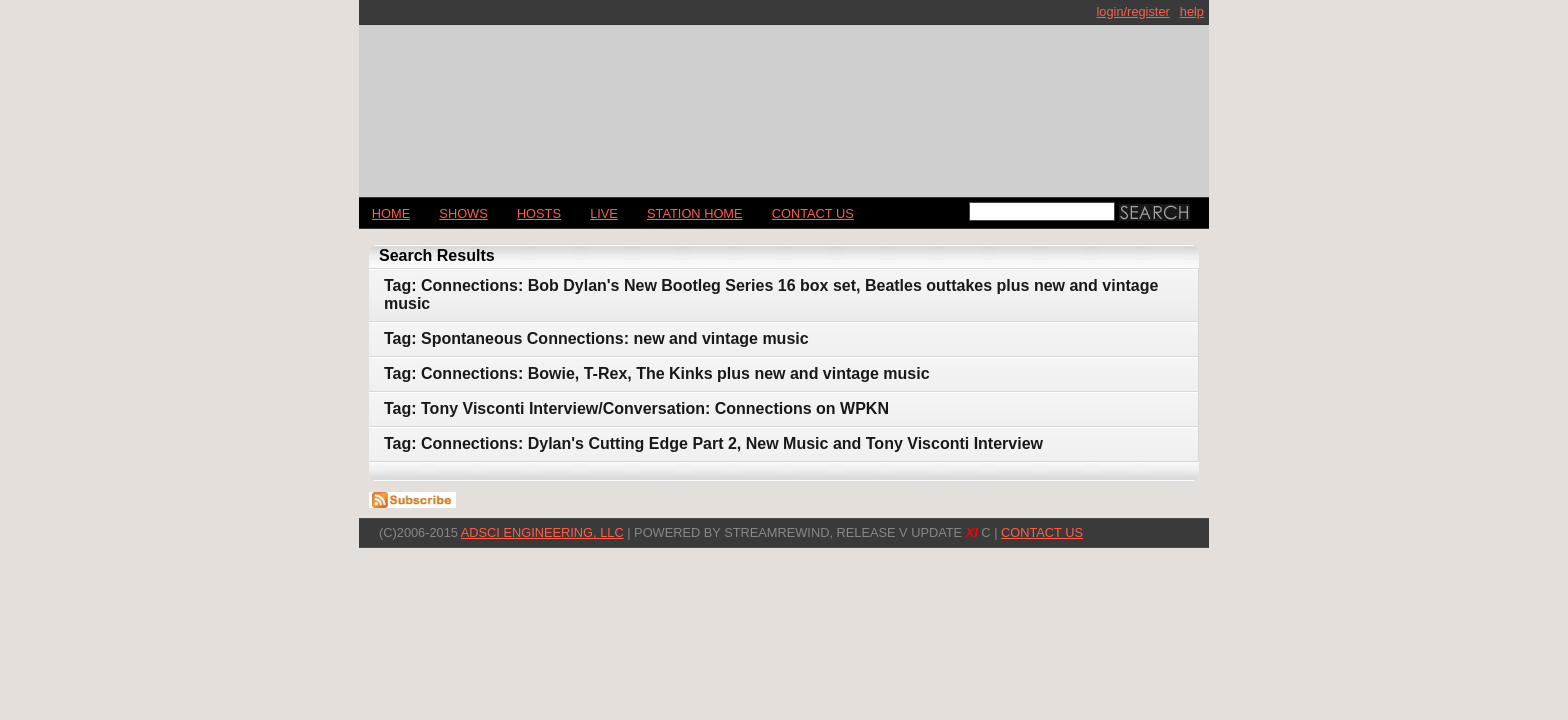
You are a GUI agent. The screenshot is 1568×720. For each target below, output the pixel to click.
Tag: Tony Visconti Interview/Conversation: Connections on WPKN (636, 408)
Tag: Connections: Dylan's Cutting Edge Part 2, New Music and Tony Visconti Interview (713, 443)
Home (391, 213)
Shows (463, 213)
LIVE (604, 213)
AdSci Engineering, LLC (542, 532)
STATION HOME (695, 213)
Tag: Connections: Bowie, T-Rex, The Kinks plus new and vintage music (657, 373)
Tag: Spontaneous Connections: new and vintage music (596, 338)
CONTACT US (813, 213)
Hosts (539, 213)
